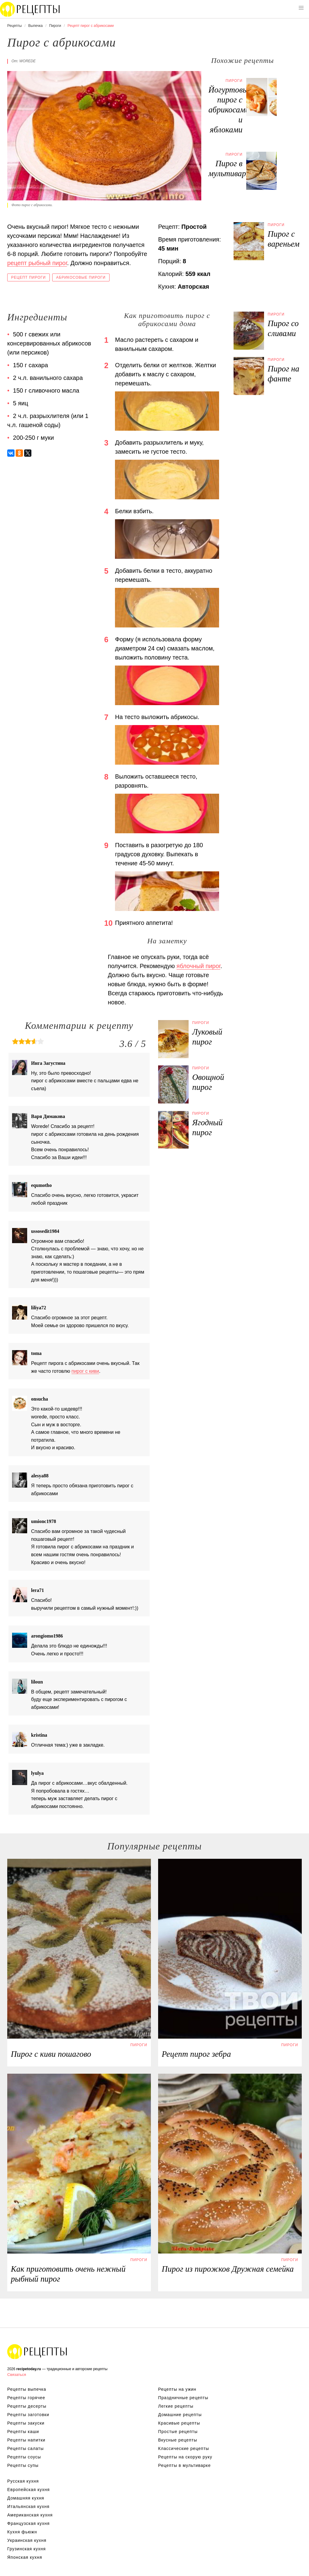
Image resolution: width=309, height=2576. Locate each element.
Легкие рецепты (175, 2406)
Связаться (16, 2374)
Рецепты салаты (25, 2448)
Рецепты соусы (24, 2456)
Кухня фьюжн (22, 2531)
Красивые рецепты (179, 2423)
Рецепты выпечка (26, 2389)
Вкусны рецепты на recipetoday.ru (30, 9)
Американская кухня (30, 2515)
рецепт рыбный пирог (37, 263)
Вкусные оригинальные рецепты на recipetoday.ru (37, 2351)
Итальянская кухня (28, 2506)
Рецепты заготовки (28, 2414)
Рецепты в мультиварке (184, 2465)
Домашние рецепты (180, 2414)
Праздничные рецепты (183, 2397)
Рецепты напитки (26, 2440)
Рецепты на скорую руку (185, 2456)
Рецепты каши (23, 2431)
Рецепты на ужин (177, 2389)
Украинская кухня (26, 2540)
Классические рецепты (183, 2448)
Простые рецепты (178, 2431)
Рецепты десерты (26, 2406)
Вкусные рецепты (177, 2440)
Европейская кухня (28, 2489)
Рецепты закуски (25, 2423)
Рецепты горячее (26, 2397)
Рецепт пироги (28, 277)
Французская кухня (28, 2523)
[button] (301, 8)
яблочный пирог (199, 966)
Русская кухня (23, 2481)
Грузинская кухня (26, 2548)
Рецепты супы (23, 2465)
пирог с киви (85, 1371)
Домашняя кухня (25, 2498)
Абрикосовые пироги (81, 277)
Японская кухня (24, 2557)
